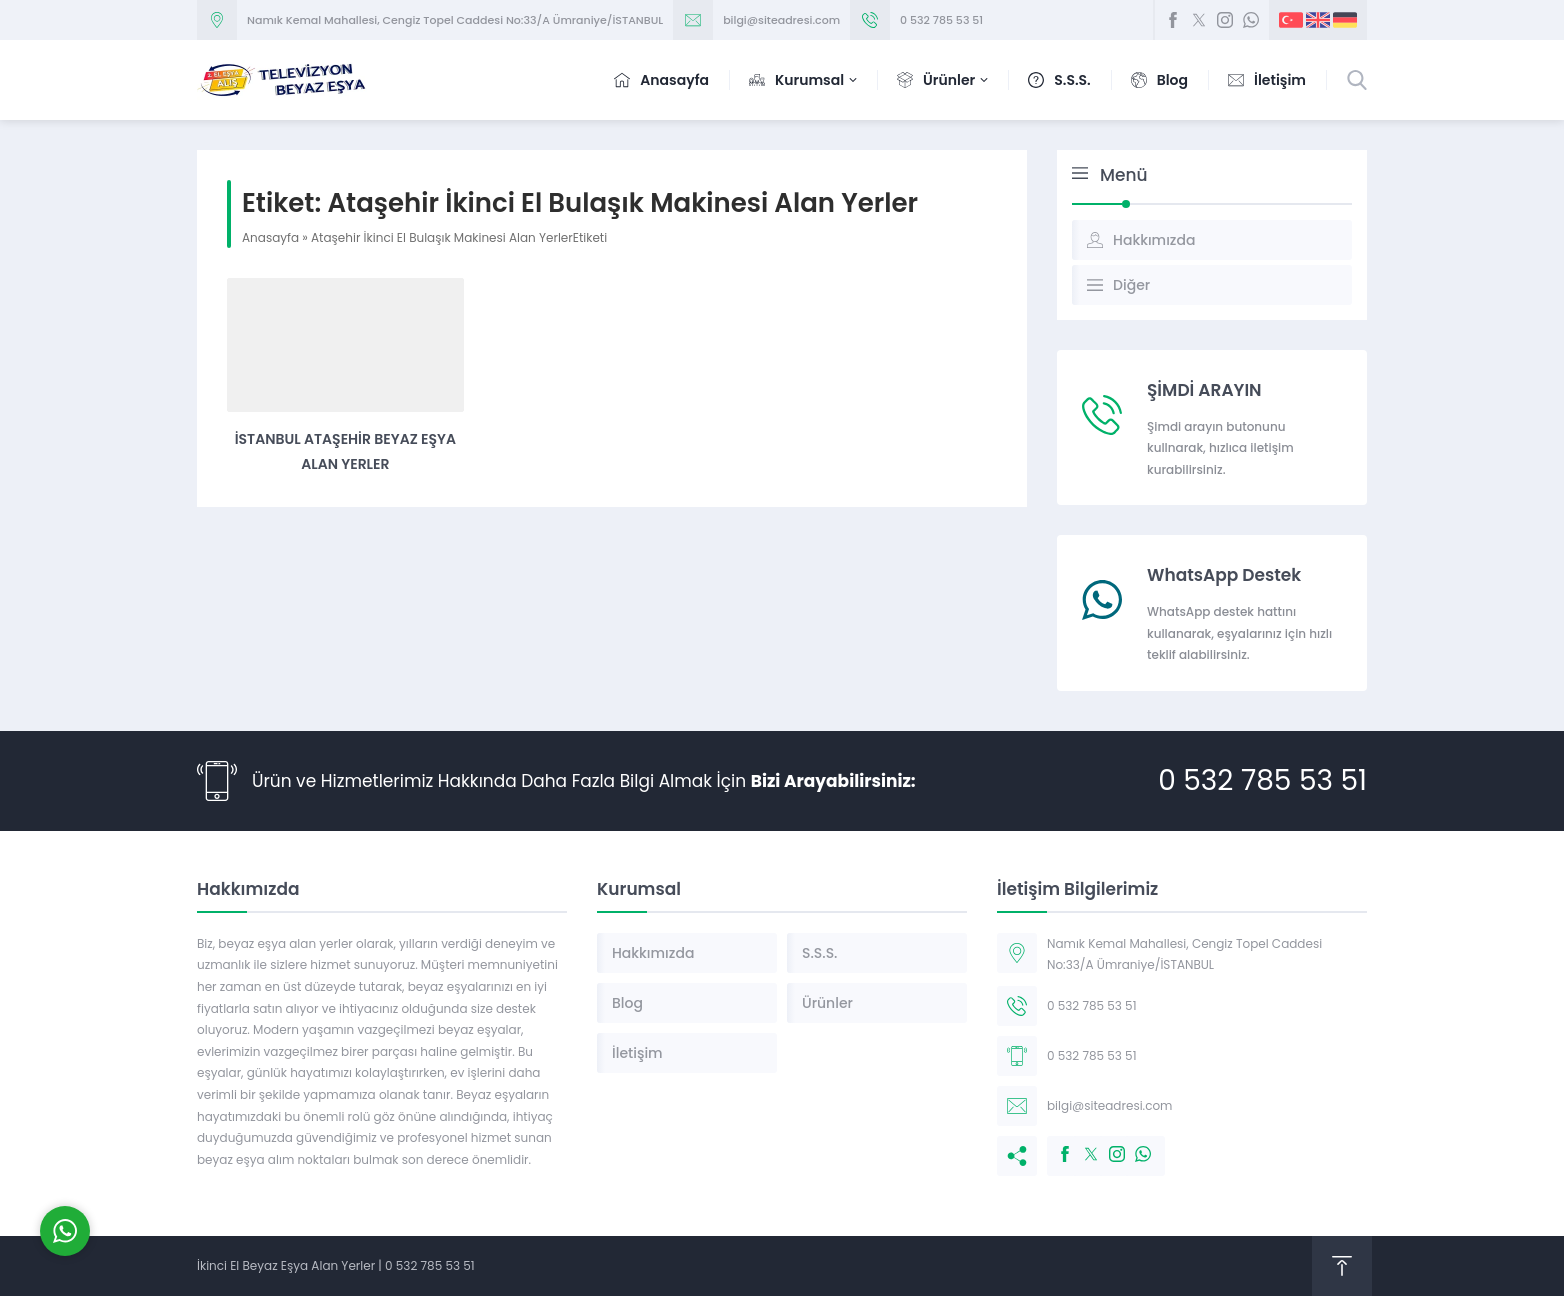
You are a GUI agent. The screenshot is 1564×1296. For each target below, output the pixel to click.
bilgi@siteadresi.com (781, 20)
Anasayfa (270, 237)
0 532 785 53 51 (941, 20)
